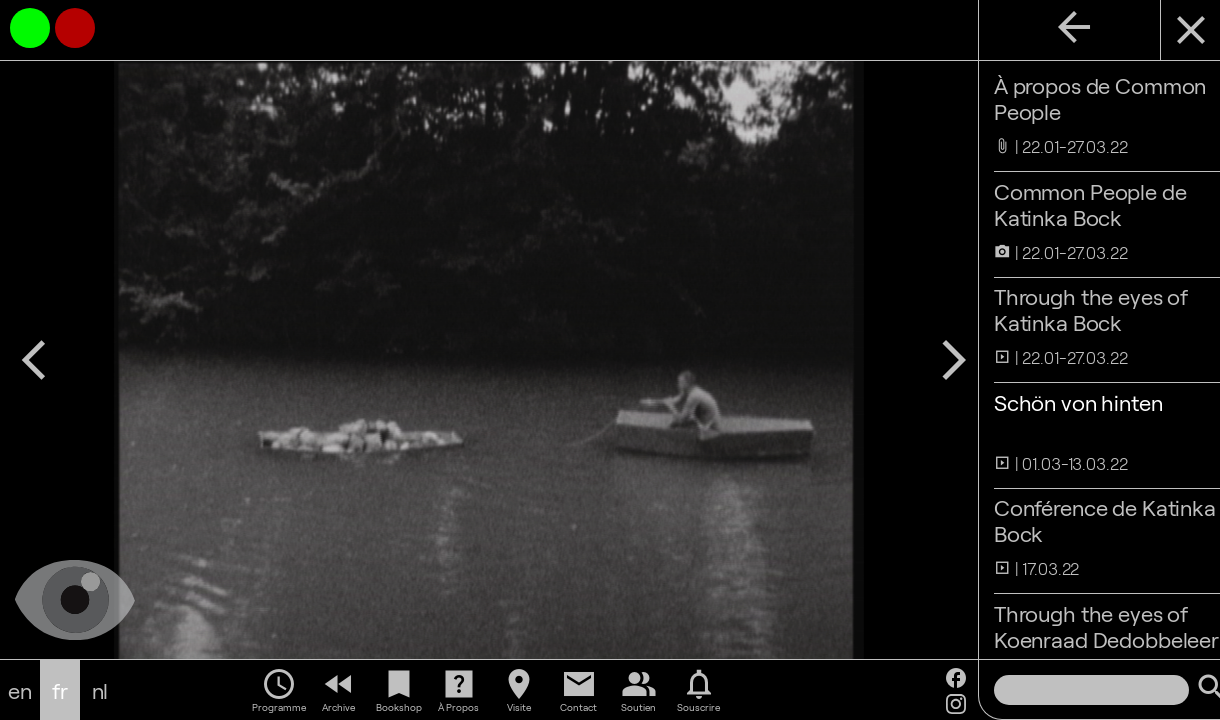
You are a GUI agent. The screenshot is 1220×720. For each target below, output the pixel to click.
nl (100, 690)
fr (60, 690)
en (20, 690)
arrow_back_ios (34, 360)
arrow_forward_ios (925, 360)
